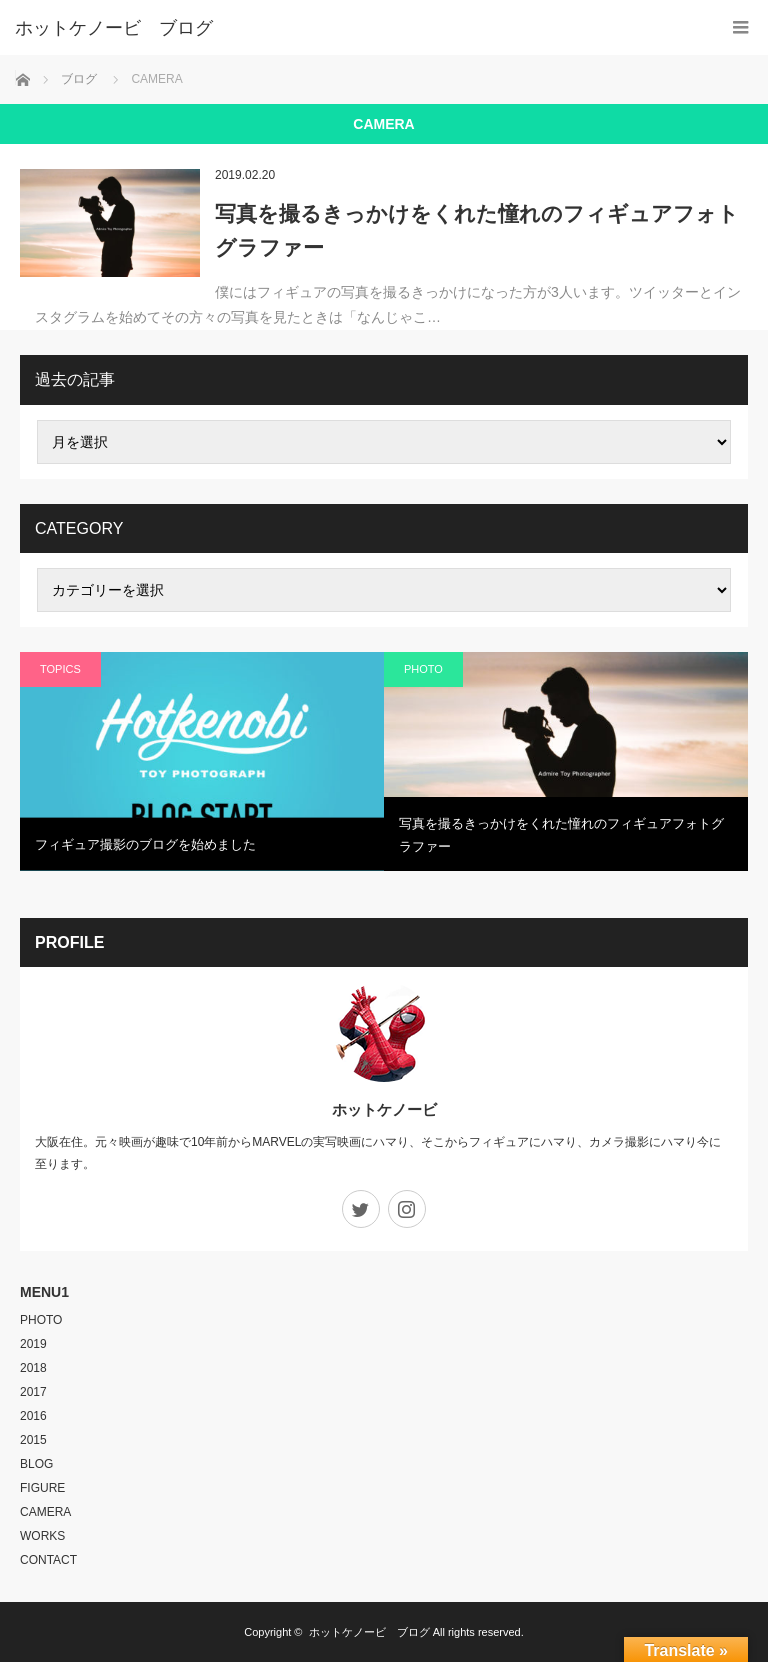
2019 (33, 1344)
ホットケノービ (384, 1109)
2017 (33, 1392)
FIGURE (42, 1488)
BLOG (36, 1464)
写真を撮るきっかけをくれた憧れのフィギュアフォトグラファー (477, 230)
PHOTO (423, 669)
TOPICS (60, 669)
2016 (33, 1416)
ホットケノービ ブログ (369, 1632)
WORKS (42, 1536)
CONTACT (48, 1560)
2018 (33, 1368)
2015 (33, 1440)
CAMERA (45, 1512)
